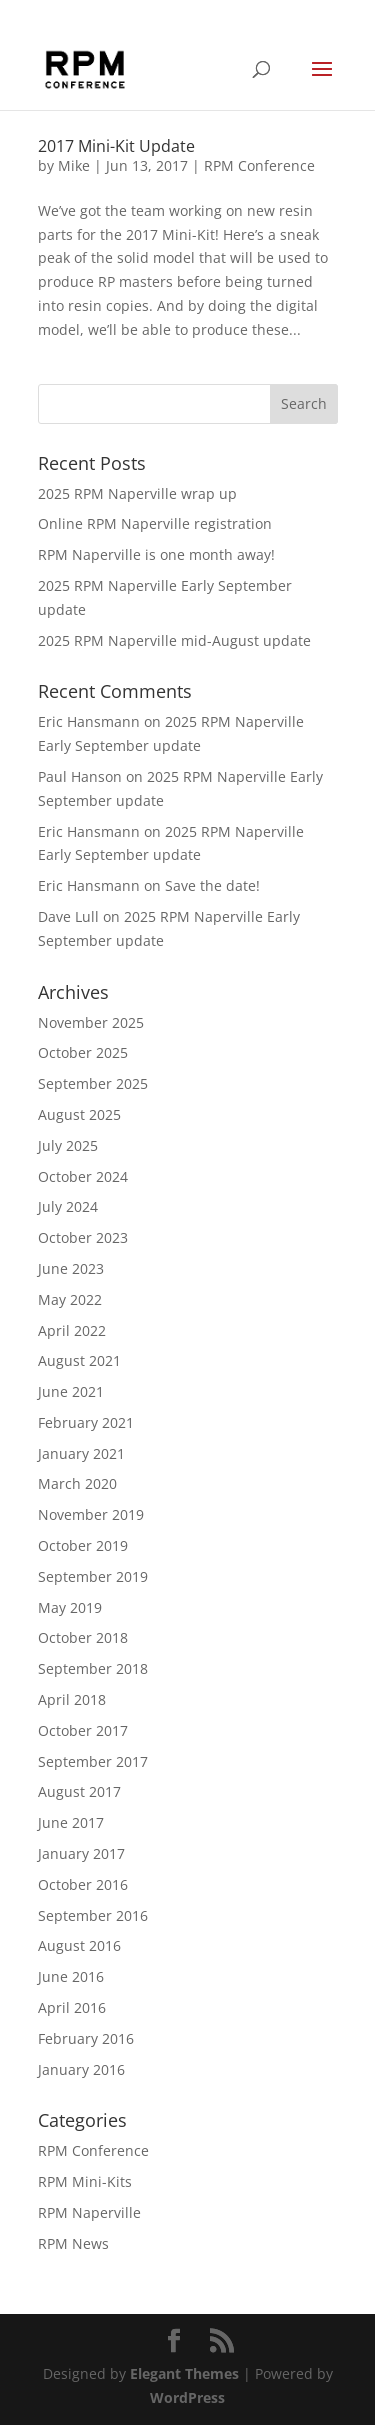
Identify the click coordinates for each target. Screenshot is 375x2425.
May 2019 (70, 1607)
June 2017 (71, 1822)
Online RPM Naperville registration (155, 523)
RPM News (73, 2243)
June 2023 (71, 1268)
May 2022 (70, 1299)
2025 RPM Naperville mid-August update (174, 640)
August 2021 (79, 1360)
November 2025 (91, 1022)
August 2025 (79, 1114)
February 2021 (86, 1422)
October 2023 (83, 1237)
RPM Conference (259, 165)
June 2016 (71, 1976)
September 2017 (93, 1761)
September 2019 (93, 1576)
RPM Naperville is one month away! (156, 554)
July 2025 (68, 1145)
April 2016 (72, 2007)
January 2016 (81, 2069)
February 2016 (86, 2038)
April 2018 (72, 1699)
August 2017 (79, 1791)
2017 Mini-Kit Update (116, 146)
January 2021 (81, 1453)
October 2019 (83, 1545)
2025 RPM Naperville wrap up (137, 493)
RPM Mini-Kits (85, 2181)
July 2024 (68, 1206)
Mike (74, 165)
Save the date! (212, 885)
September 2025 (93, 1083)
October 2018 (83, 1637)
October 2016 (83, 1884)
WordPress (187, 2397)
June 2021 (71, 1391)
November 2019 (91, 1514)
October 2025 (83, 1052)
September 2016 (93, 1915)
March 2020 (77, 1483)
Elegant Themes (184, 2373)
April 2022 (72, 1330)
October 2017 (83, 1730)
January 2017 (81, 1853)
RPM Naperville (89, 2212)
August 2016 (79, 1945)
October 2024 (83, 1176)
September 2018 (93, 1668)
